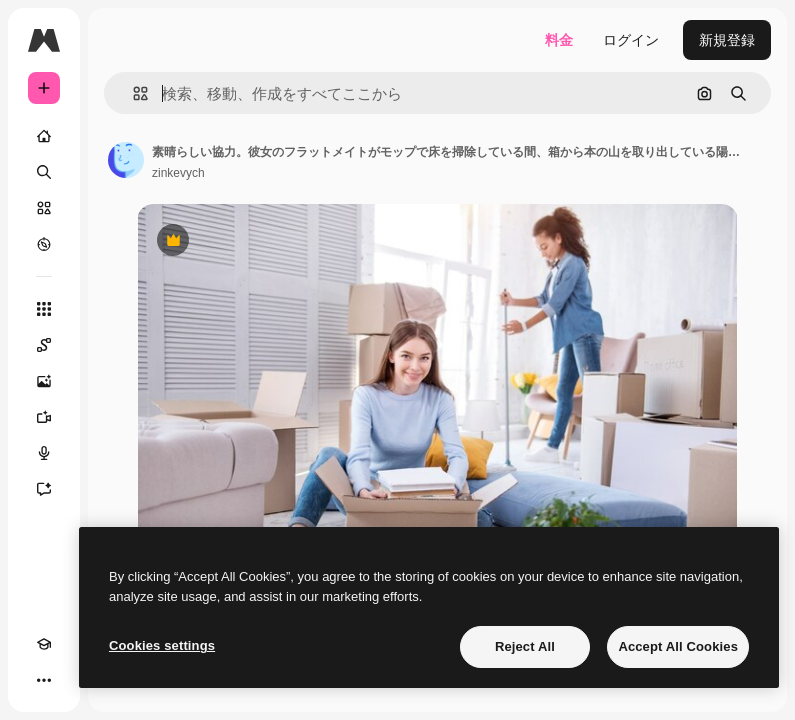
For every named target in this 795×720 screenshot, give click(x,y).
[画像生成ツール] (44, 381)
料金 (559, 40)
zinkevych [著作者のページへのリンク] (178, 173)
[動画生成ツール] (44, 417)
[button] (132, 93)
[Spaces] (44, 345)
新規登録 (727, 40)
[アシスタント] (44, 489)
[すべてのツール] (44, 309)
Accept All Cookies (678, 646)
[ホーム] (44, 136)
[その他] (44, 680)
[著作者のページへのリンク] (126, 160)
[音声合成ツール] (44, 453)
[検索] (44, 172)
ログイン (631, 40)
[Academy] (44, 644)
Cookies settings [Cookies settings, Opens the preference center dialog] (162, 645)
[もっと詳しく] (44, 244)
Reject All (525, 646)
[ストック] (44, 208)
